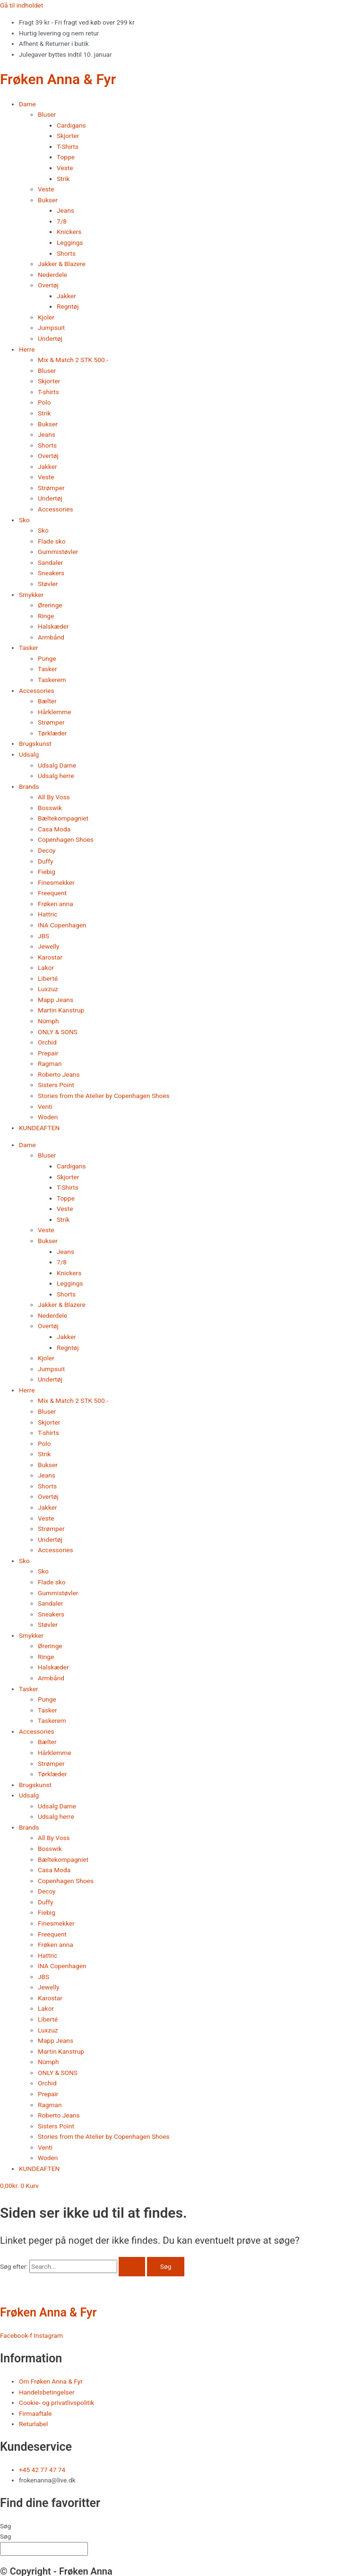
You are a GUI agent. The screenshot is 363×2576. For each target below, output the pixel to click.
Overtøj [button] (48, 285)
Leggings (70, 242)
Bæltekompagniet (63, 818)
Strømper (51, 488)
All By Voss (54, 797)
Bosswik (50, 808)
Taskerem (52, 679)
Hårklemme (54, 712)
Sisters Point (56, 1085)
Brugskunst (35, 743)
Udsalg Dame (57, 765)
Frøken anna (55, 904)
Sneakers (51, 573)
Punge (47, 658)
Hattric (47, 914)
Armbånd (51, 637)
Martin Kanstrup (61, 1010)
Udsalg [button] (29, 754)
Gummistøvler (58, 551)
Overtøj (48, 455)
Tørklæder (52, 733)
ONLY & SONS (58, 1032)
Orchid (47, 1042)
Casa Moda (54, 829)
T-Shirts (67, 146)
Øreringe (50, 605)
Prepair (48, 1053)
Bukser (48, 424)
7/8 (62, 221)
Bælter (47, 701)
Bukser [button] (48, 200)
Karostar (50, 957)
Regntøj (67, 306)
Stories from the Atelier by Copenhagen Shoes (104, 1095)
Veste (65, 168)
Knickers (69, 231)
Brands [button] (29, 786)
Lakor (46, 967)
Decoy (47, 850)
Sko (43, 530)
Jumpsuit (51, 327)
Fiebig (46, 871)
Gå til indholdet (21, 5)
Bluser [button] (47, 114)
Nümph (48, 1021)
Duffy (45, 861)
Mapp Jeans (55, 999)
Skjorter (68, 135)
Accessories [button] (36, 690)
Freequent (52, 893)
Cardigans (71, 125)
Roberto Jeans (58, 1074)
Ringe (46, 616)
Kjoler (46, 317)
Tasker (47, 669)
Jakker (66, 296)
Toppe (66, 157)
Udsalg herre (56, 775)
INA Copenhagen (62, 925)
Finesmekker (56, 882)
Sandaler (50, 562)
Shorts (66, 253)
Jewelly (48, 946)
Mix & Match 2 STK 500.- (73, 359)
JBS (43, 936)
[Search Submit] (132, 2267)
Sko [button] (24, 520)
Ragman (50, 1063)
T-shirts (48, 392)
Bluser (47, 370)
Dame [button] (27, 104)
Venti (45, 1106)
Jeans (65, 210)
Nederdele (52, 274)
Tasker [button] (28, 647)
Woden (48, 1117)
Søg (5, 2526)
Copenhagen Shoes (66, 839)
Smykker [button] (31, 594)
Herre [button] (27, 349)
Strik (63, 178)
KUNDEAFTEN (39, 1128)
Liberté (48, 978)
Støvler (48, 584)
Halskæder (53, 626)
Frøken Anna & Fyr (58, 79)
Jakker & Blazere (62, 264)
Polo (44, 402)
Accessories (55, 509)
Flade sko (51, 541)
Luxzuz (48, 989)
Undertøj (50, 338)
